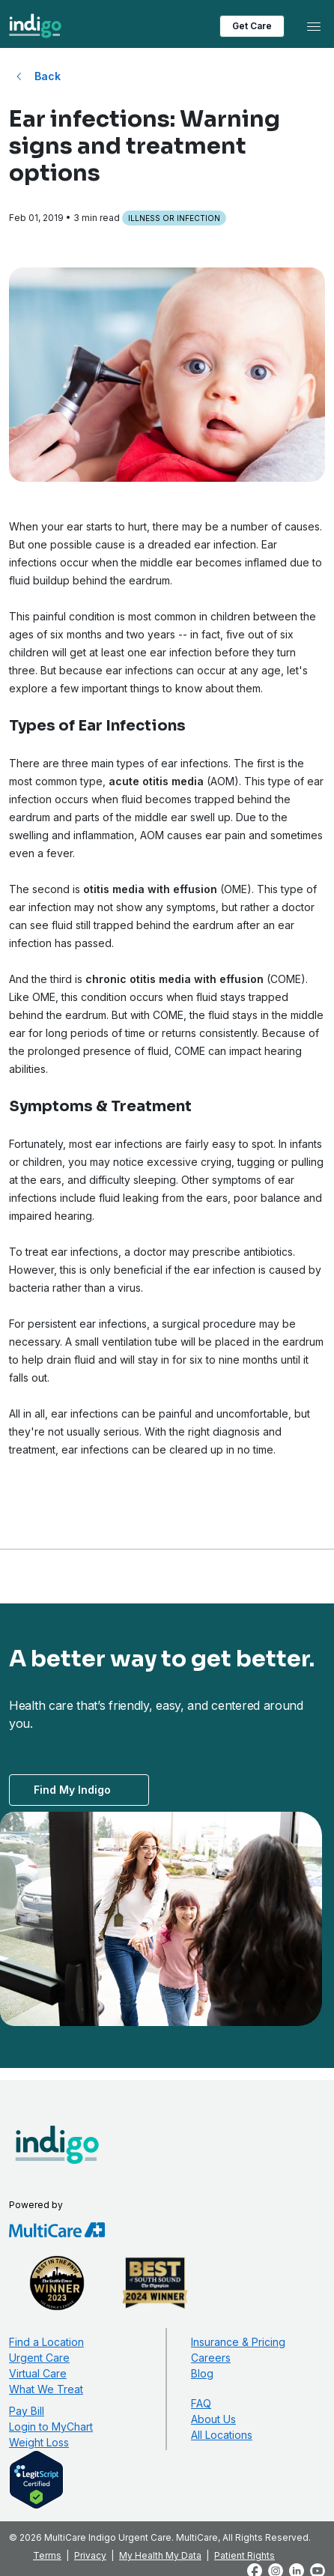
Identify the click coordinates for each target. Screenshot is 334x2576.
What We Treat (46, 2389)
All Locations (221, 2434)
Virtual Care (38, 2373)
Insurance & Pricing (238, 2341)
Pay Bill (26, 2410)
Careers (211, 2357)
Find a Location (46, 2341)
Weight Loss (39, 2442)
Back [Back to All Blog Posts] (47, 76)
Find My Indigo (72, 1789)
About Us (213, 2419)
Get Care (252, 25)
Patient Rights (244, 2555)
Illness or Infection (174, 218)
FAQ (201, 2403)
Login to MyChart (51, 2426)
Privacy (90, 2555)
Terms (47, 2555)
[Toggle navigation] (314, 26)
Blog (202, 2373)
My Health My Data (160, 2555)
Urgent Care (39, 2357)
